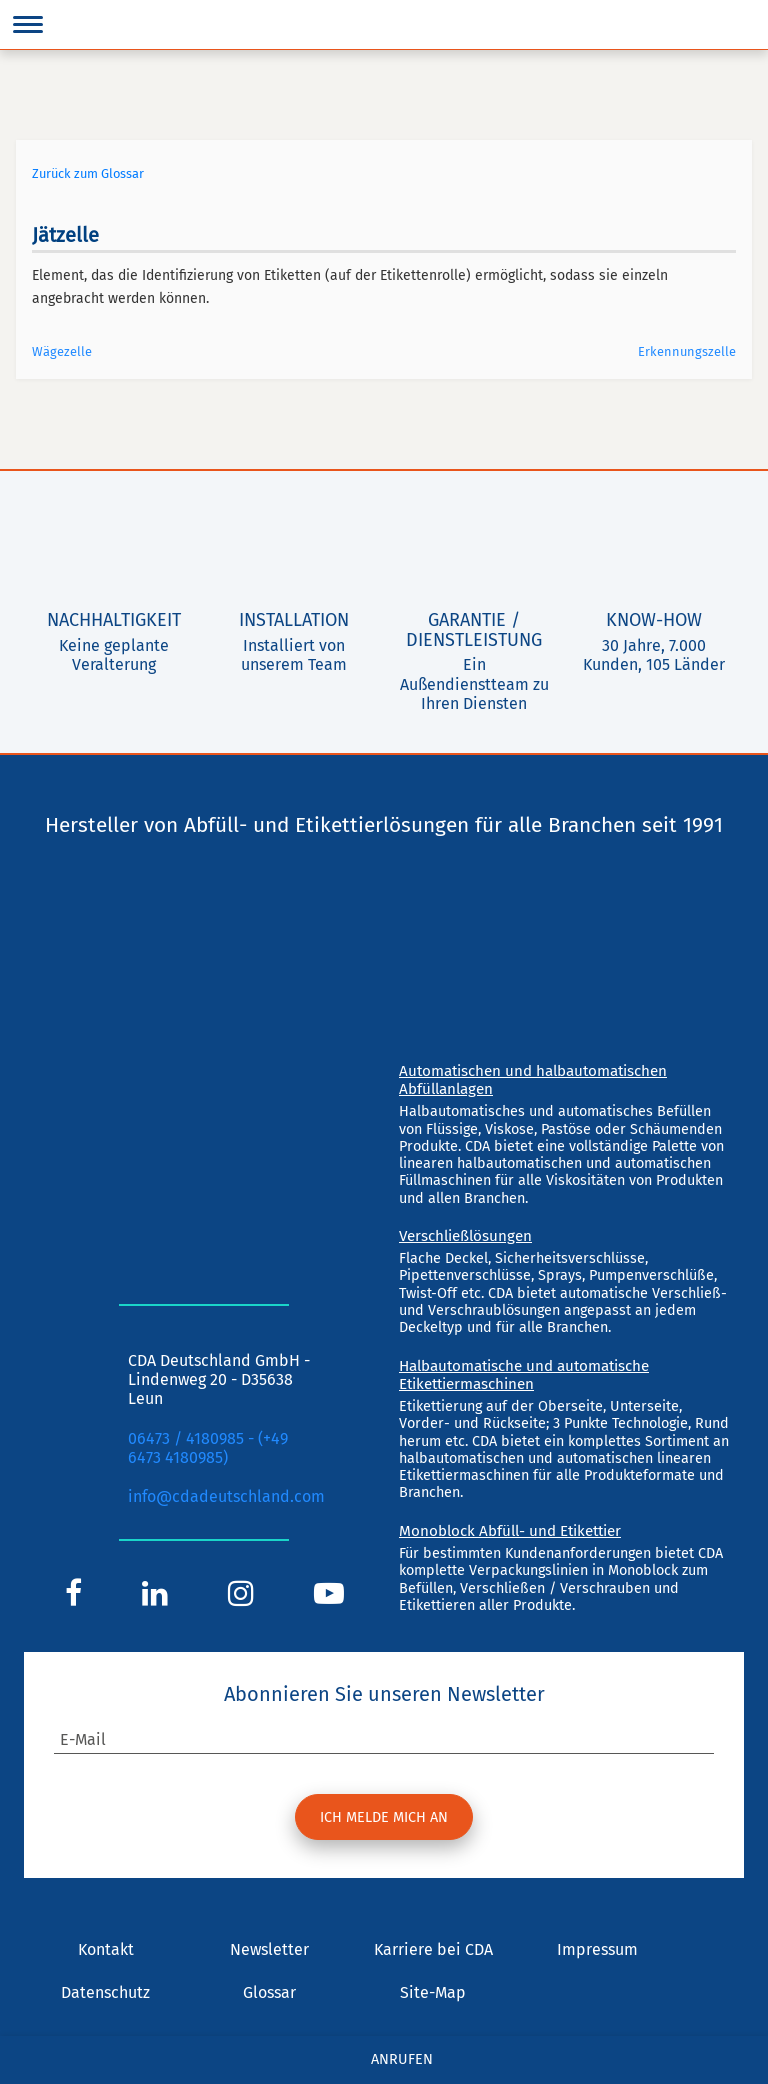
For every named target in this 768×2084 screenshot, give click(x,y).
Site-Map (433, 1992)
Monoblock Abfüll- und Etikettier (510, 1531)
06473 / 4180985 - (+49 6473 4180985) (208, 1448)
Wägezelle (62, 351)
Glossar (269, 1992)
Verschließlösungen (465, 1236)
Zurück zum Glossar (88, 173)
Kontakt (106, 1949)
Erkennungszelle (687, 351)
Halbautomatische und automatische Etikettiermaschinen (524, 1375)
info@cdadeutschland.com (226, 1496)
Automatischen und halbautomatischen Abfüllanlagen (533, 1080)
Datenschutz (105, 1992)
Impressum (597, 1949)
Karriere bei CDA (433, 1949)
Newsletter (269, 1949)
